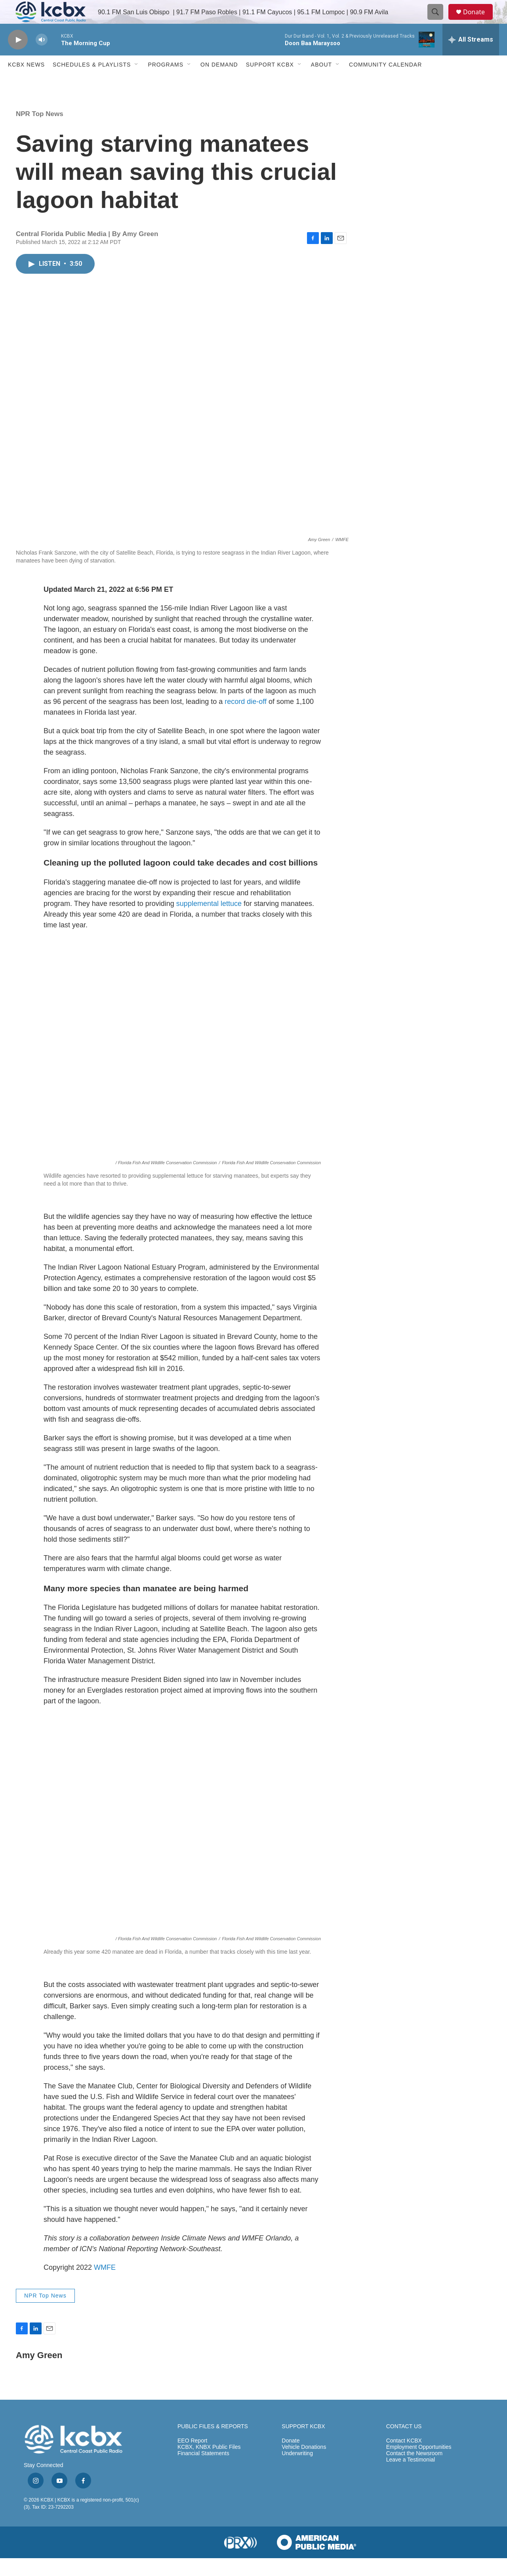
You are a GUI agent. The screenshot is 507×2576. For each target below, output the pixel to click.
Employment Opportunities (419, 2465)
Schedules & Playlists (92, 82)
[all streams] (470, 57)
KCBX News (26, 82)
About (321, 82)
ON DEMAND (219, 82)
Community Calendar (385, 82)
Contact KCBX (404, 2459)
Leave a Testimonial (410, 2478)
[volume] (41, 58)
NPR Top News (39, 131)
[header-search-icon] (439, 21)
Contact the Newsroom (414, 2471)
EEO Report (192, 2459)
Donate (479, 21)
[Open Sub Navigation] (136, 82)
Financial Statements (203, 2471)
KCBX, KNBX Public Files (209, 2465)
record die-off (246, 719)
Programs (165, 82)
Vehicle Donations (304, 2465)
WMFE (105, 2285)
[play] (17, 57)
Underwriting (297, 2471)
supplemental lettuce (209, 921)
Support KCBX (270, 82)
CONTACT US (404, 2444)
